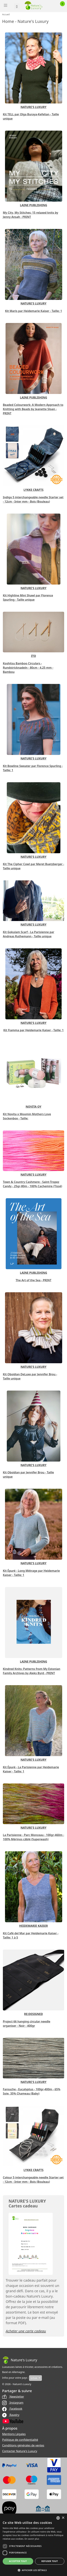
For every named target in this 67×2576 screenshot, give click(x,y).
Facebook (12, 2409)
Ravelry (10, 2415)
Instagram (12, 2403)
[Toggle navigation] (5, 5)
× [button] (63, 2518)
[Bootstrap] (19, 2360)
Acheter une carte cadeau (26, 2331)
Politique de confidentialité (20, 2440)
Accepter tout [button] (18, 2561)
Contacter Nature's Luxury (19, 2451)
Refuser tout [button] (49, 2561)
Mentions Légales (14, 2434)
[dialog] (33, 2545)
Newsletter (13, 2397)
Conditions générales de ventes (23, 2445)
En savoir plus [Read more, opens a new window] (32, 2538)
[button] (33, 2570)
